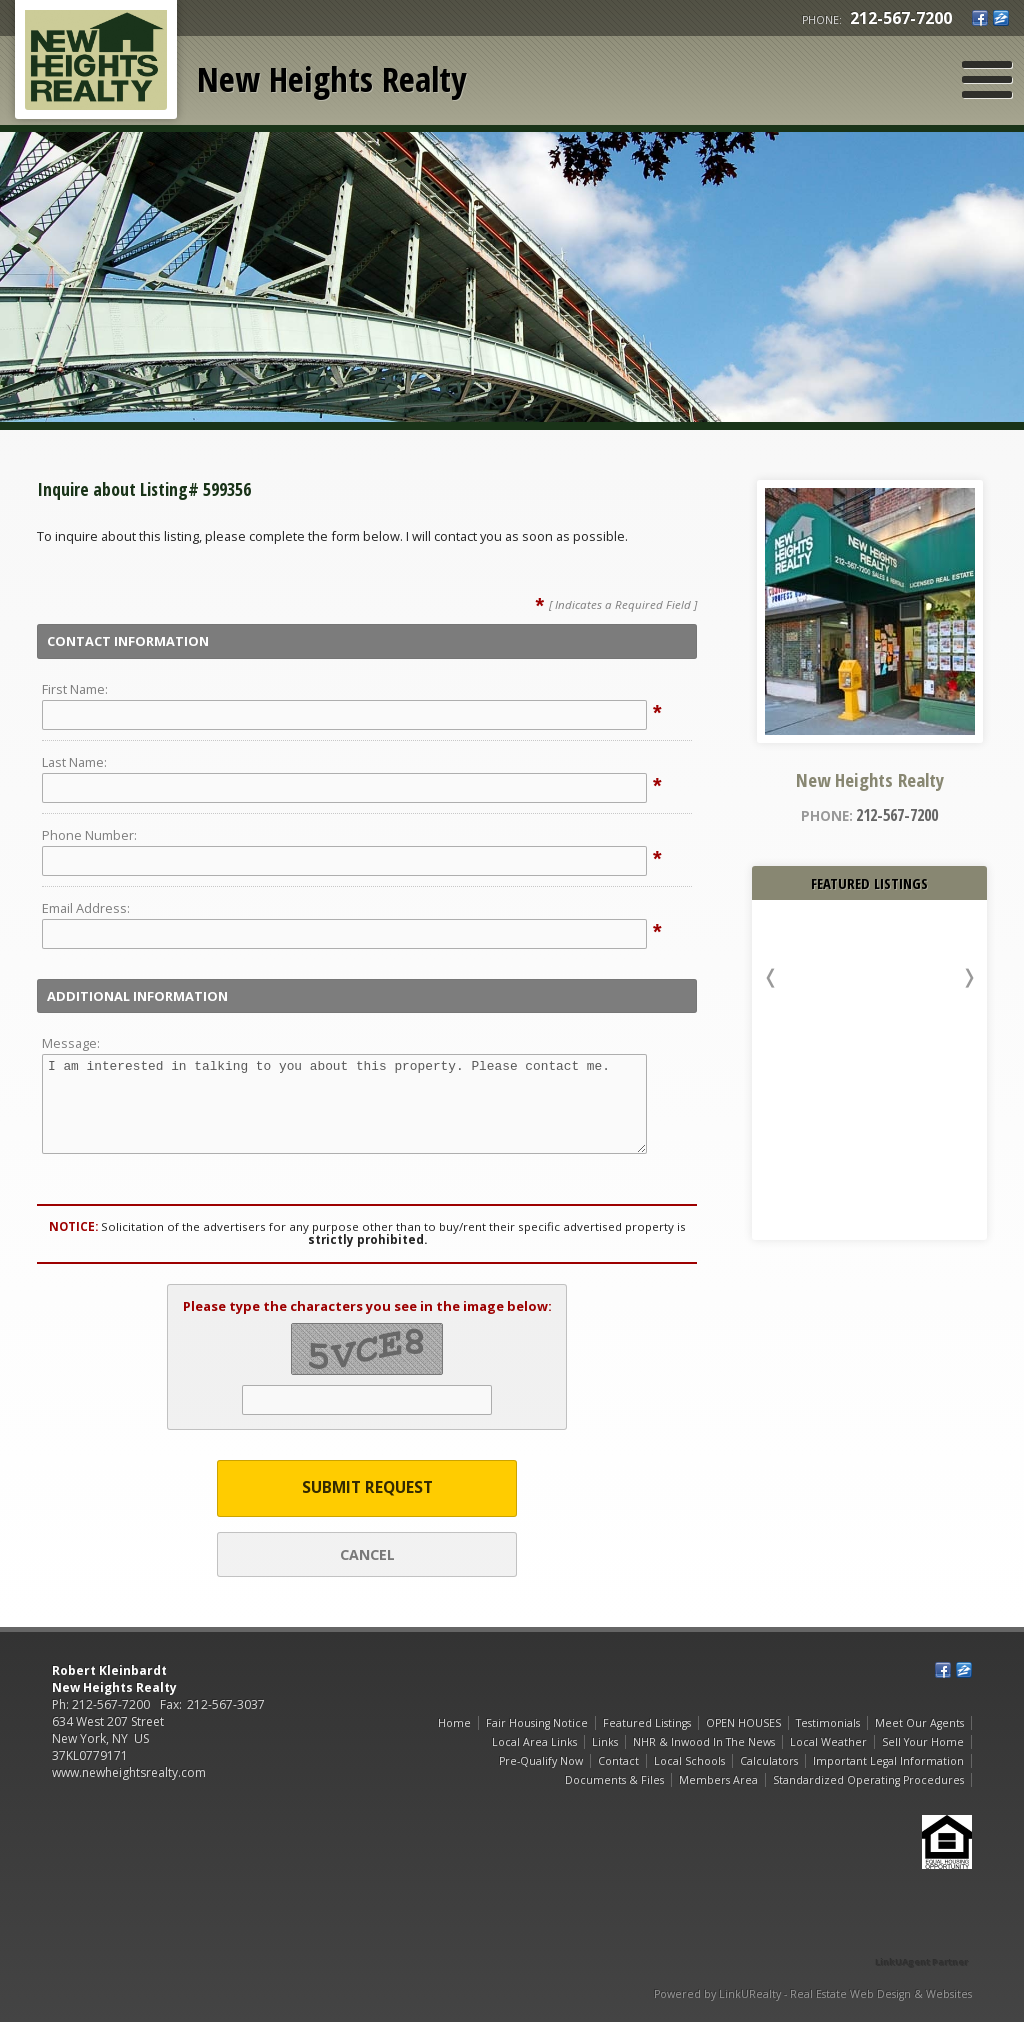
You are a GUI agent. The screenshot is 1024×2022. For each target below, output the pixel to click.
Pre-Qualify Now (541, 1761)
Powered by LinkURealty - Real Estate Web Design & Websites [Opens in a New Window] (813, 1994)
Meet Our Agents (919, 1723)
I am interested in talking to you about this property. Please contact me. (344, 1104)
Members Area (718, 1780)
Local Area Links (534, 1742)
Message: (71, 1043)
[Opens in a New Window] (922, 1933)
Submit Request (367, 1487)
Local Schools (689, 1761)
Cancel (367, 1554)
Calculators (769, 1761)
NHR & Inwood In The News (704, 1742)
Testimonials (828, 1723)
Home (454, 1723)
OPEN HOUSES (743, 1723)
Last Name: (74, 762)
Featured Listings (647, 1723)
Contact (618, 1761)
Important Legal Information (888, 1761)
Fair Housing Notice (537, 1723)
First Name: (75, 689)
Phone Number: (89, 835)
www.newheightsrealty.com (129, 1772)
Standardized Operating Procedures (868, 1780)
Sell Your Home (923, 1742)
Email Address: (86, 908)
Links (605, 1742)
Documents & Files (614, 1780)
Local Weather (828, 1742)
